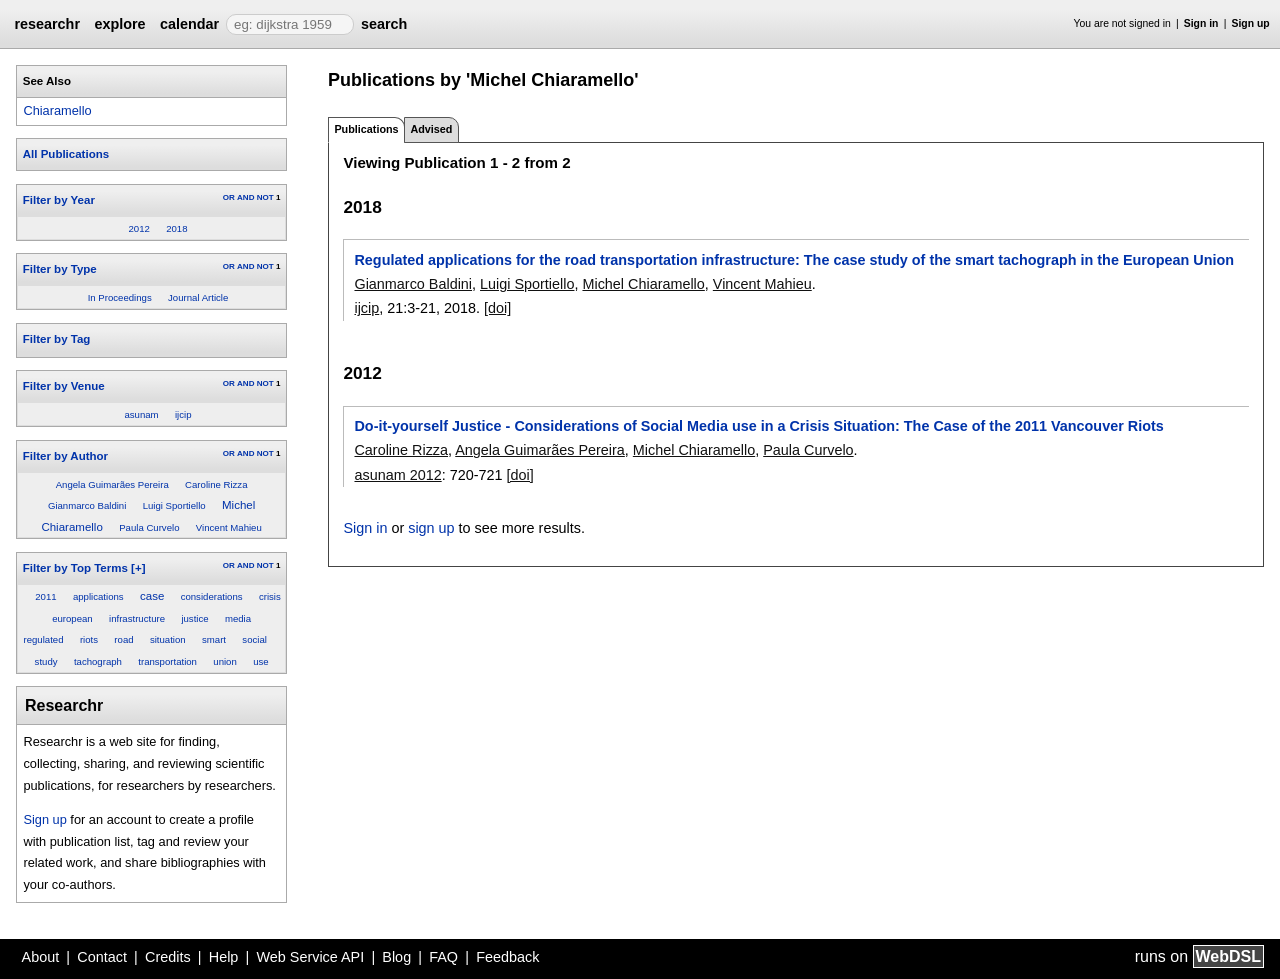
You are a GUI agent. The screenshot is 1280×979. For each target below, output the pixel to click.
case (152, 596)
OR (229, 197)
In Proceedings (120, 297)
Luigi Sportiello (174, 505)
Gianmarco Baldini (87, 505)
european (72, 618)
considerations (212, 596)
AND (245, 197)
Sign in (1201, 23)
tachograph (98, 661)
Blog (396, 957)
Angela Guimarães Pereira (112, 484)
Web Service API (310, 957)
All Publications (66, 154)
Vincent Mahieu (229, 527)
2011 (45, 596)
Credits (168, 957)
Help (224, 957)
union (224, 661)
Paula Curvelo (149, 527)
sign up (431, 528)
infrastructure (137, 618)
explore (119, 24)
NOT (265, 197)
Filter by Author (65, 456)
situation (168, 639)
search (384, 24)
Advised (431, 129)
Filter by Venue (64, 386)
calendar (189, 24)
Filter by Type (60, 269)
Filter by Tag (57, 339)
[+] (138, 568)
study (46, 661)
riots (89, 639)
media (238, 618)
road (123, 639)
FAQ (443, 957)
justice (194, 618)
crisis (270, 596)
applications (98, 596)
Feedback (507, 957)
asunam (141, 414)
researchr (47, 24)
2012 (138, 228)
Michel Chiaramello (643, 284)
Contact (102, 957)
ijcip (183, 414)
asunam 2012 (397, 475)
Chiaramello (57, 110)
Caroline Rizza (216, 484)
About (41, 957)
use (260, 661)
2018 (176, 228)
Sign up (1251, 23)
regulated (44, 639)
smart (214, 639)
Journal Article (198, 297)
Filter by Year (59, 200)
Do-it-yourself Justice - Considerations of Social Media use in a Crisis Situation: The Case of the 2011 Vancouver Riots (758, 426)
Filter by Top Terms (75, 568)
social (254, 639)
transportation (167, 661)
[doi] (497, 308)
